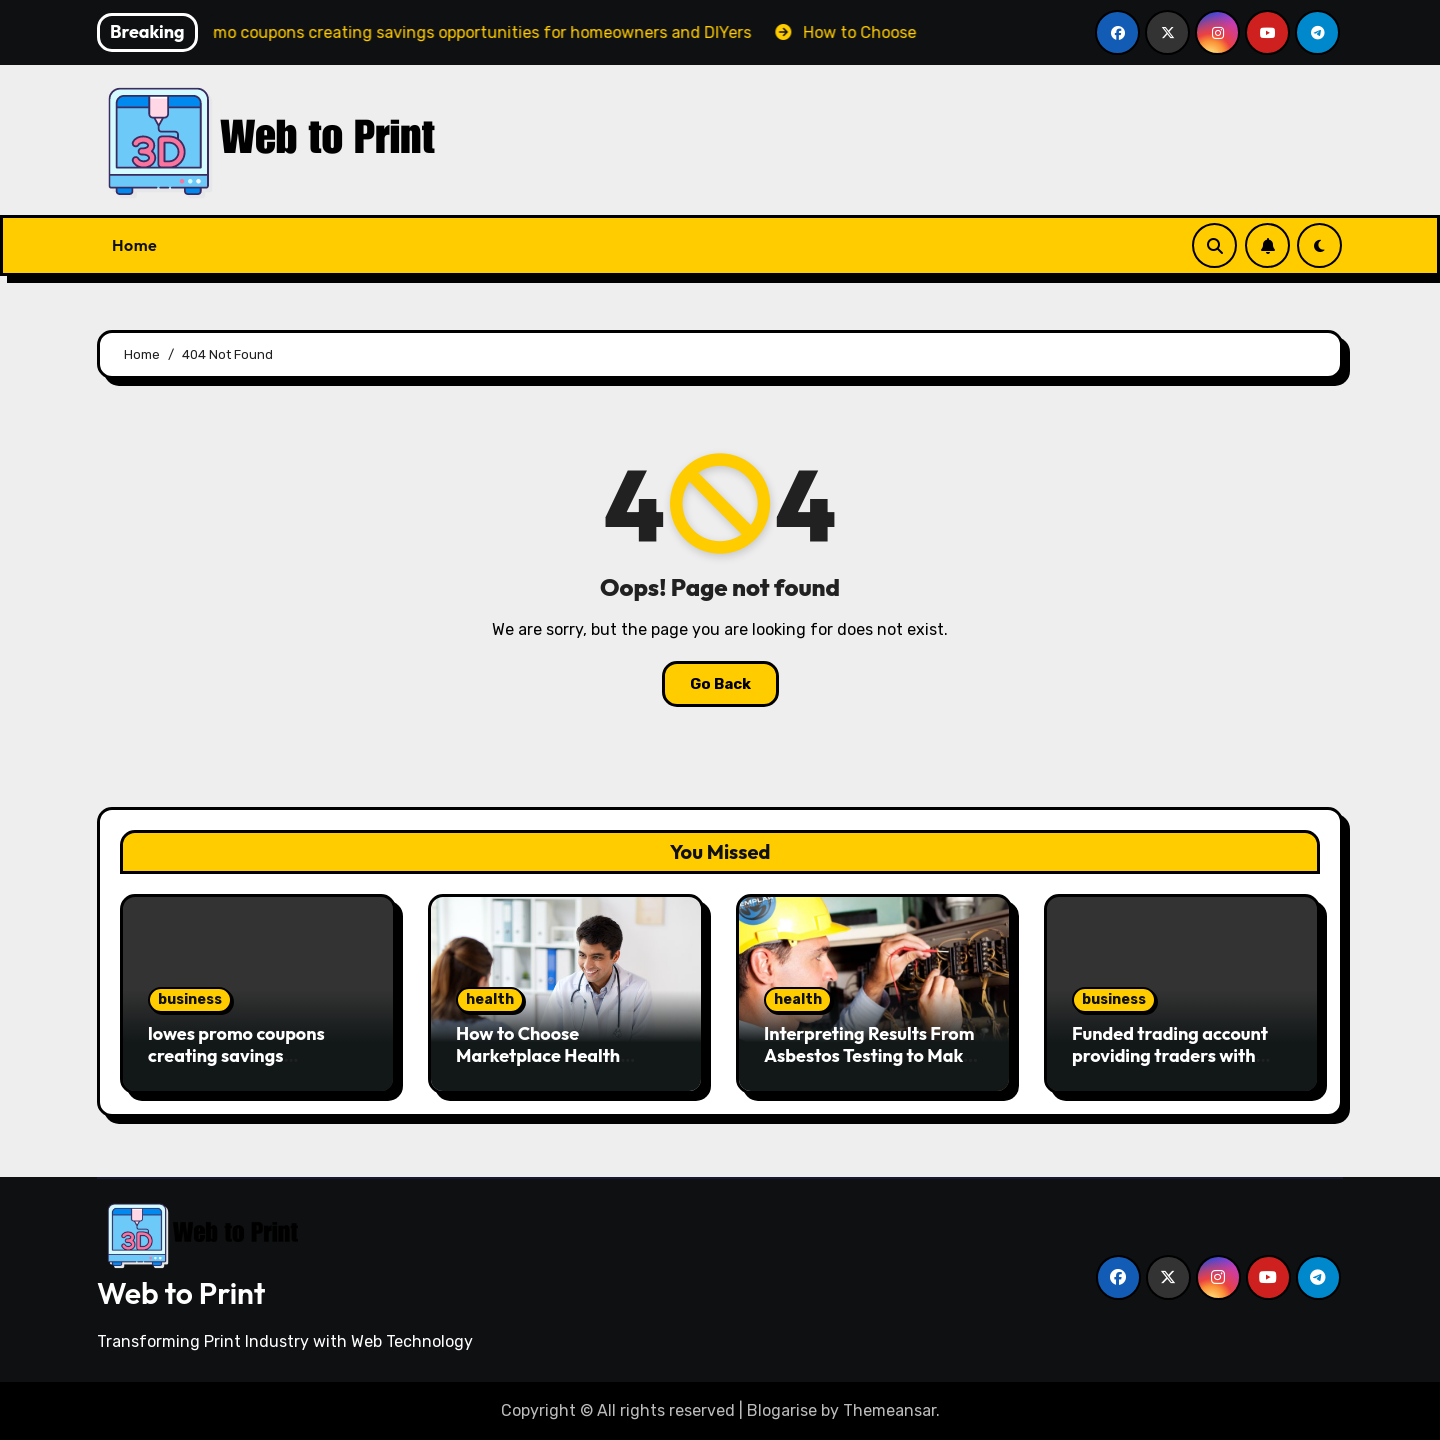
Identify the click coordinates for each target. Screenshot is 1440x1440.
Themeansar (889, 1410)
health (490, 999)
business (190, 999)
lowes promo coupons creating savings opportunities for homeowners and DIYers (247, 1066)
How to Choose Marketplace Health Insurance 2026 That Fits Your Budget (557, 1066)
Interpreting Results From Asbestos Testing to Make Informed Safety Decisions (873, 1055)
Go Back (720, 684)
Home (134, 245)
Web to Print (181, 1293)
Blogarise (782, 1410)
